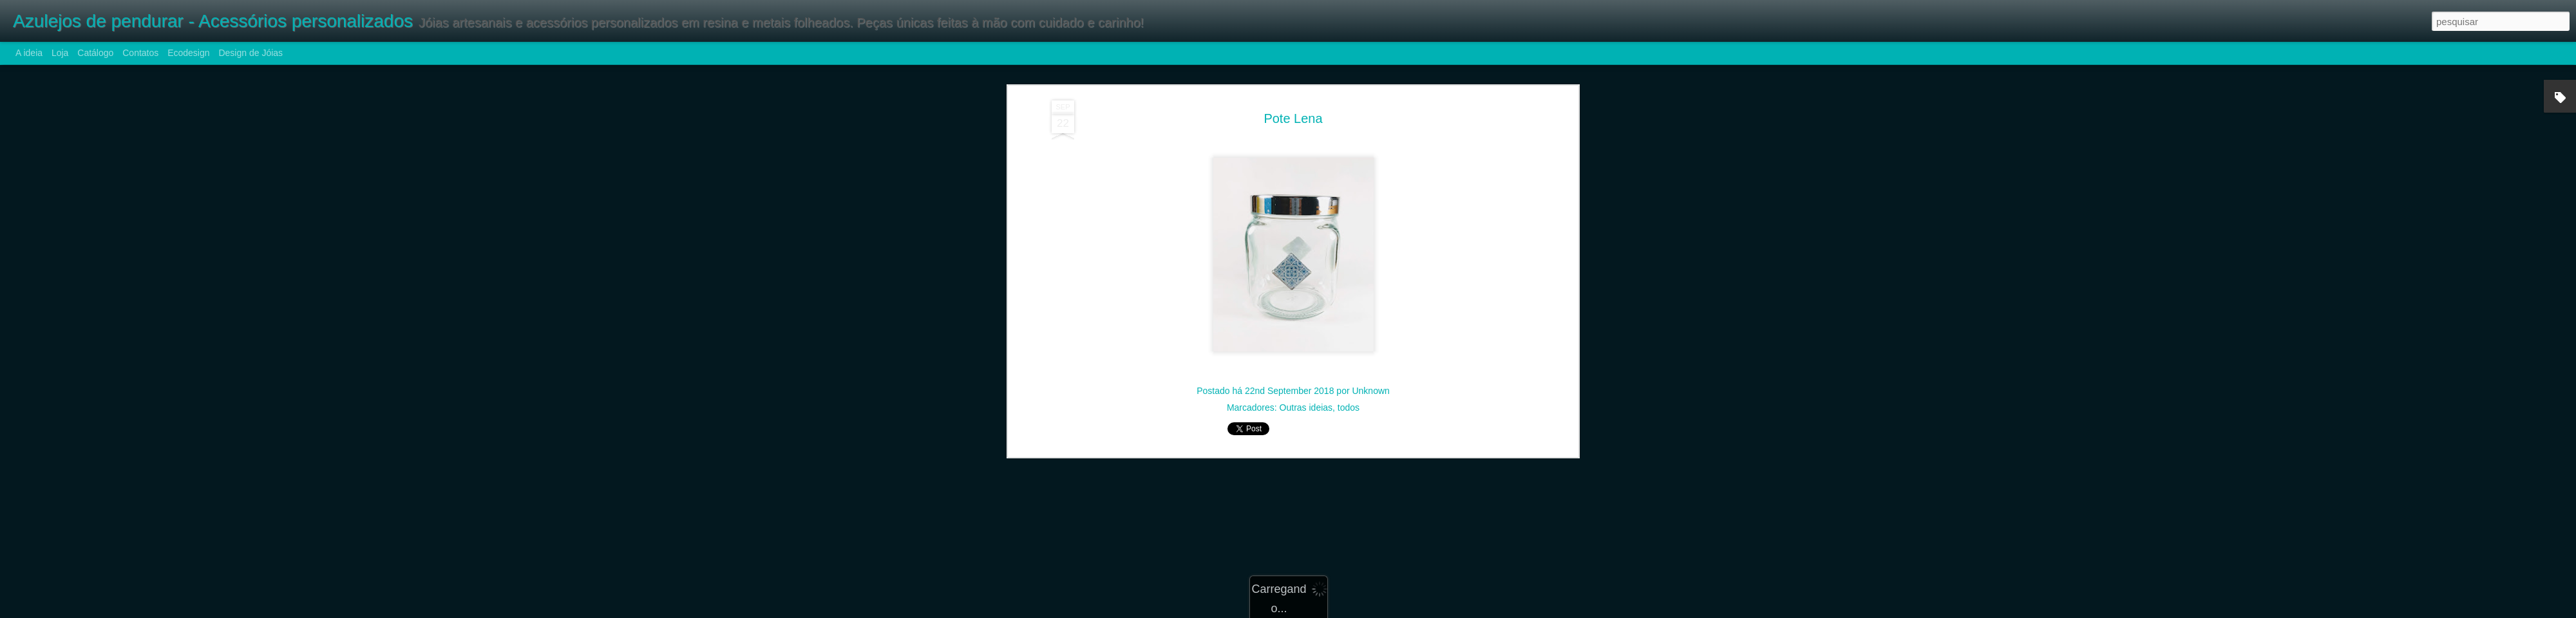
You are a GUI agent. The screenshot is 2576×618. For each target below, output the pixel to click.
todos (1348, 197)
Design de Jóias (250, 53)
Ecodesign (188, 53)
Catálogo (95, 53)
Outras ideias (1306, 197)
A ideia (29, 53)
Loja (60, 53)
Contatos (140, 53)
